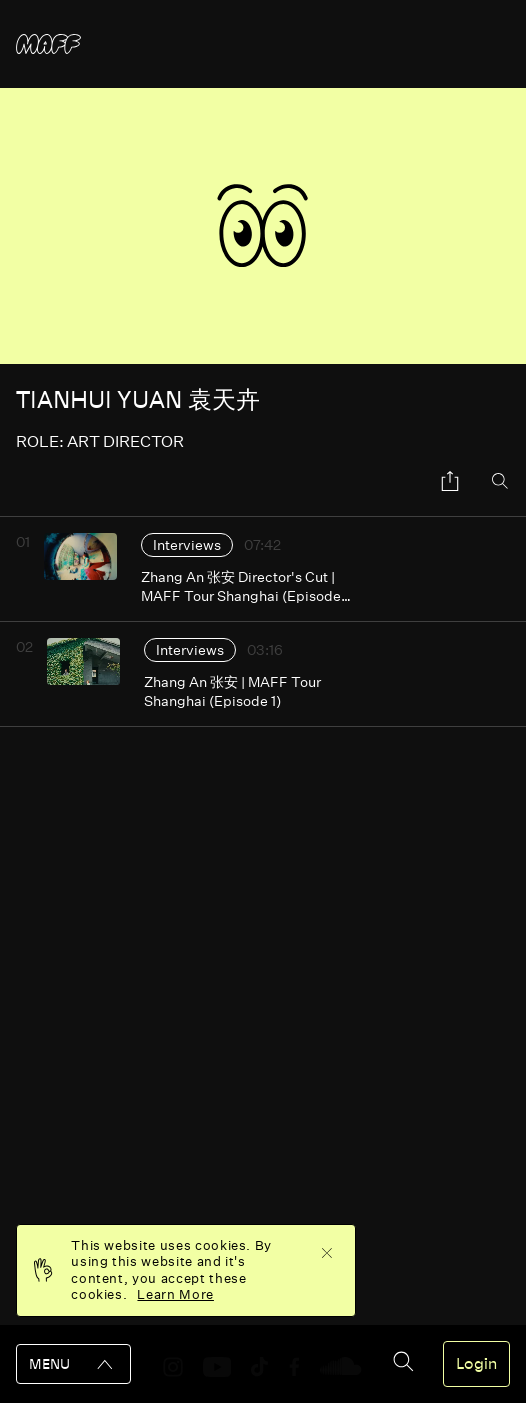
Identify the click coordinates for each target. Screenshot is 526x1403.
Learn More (175, 1294)
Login (476, 1364)
